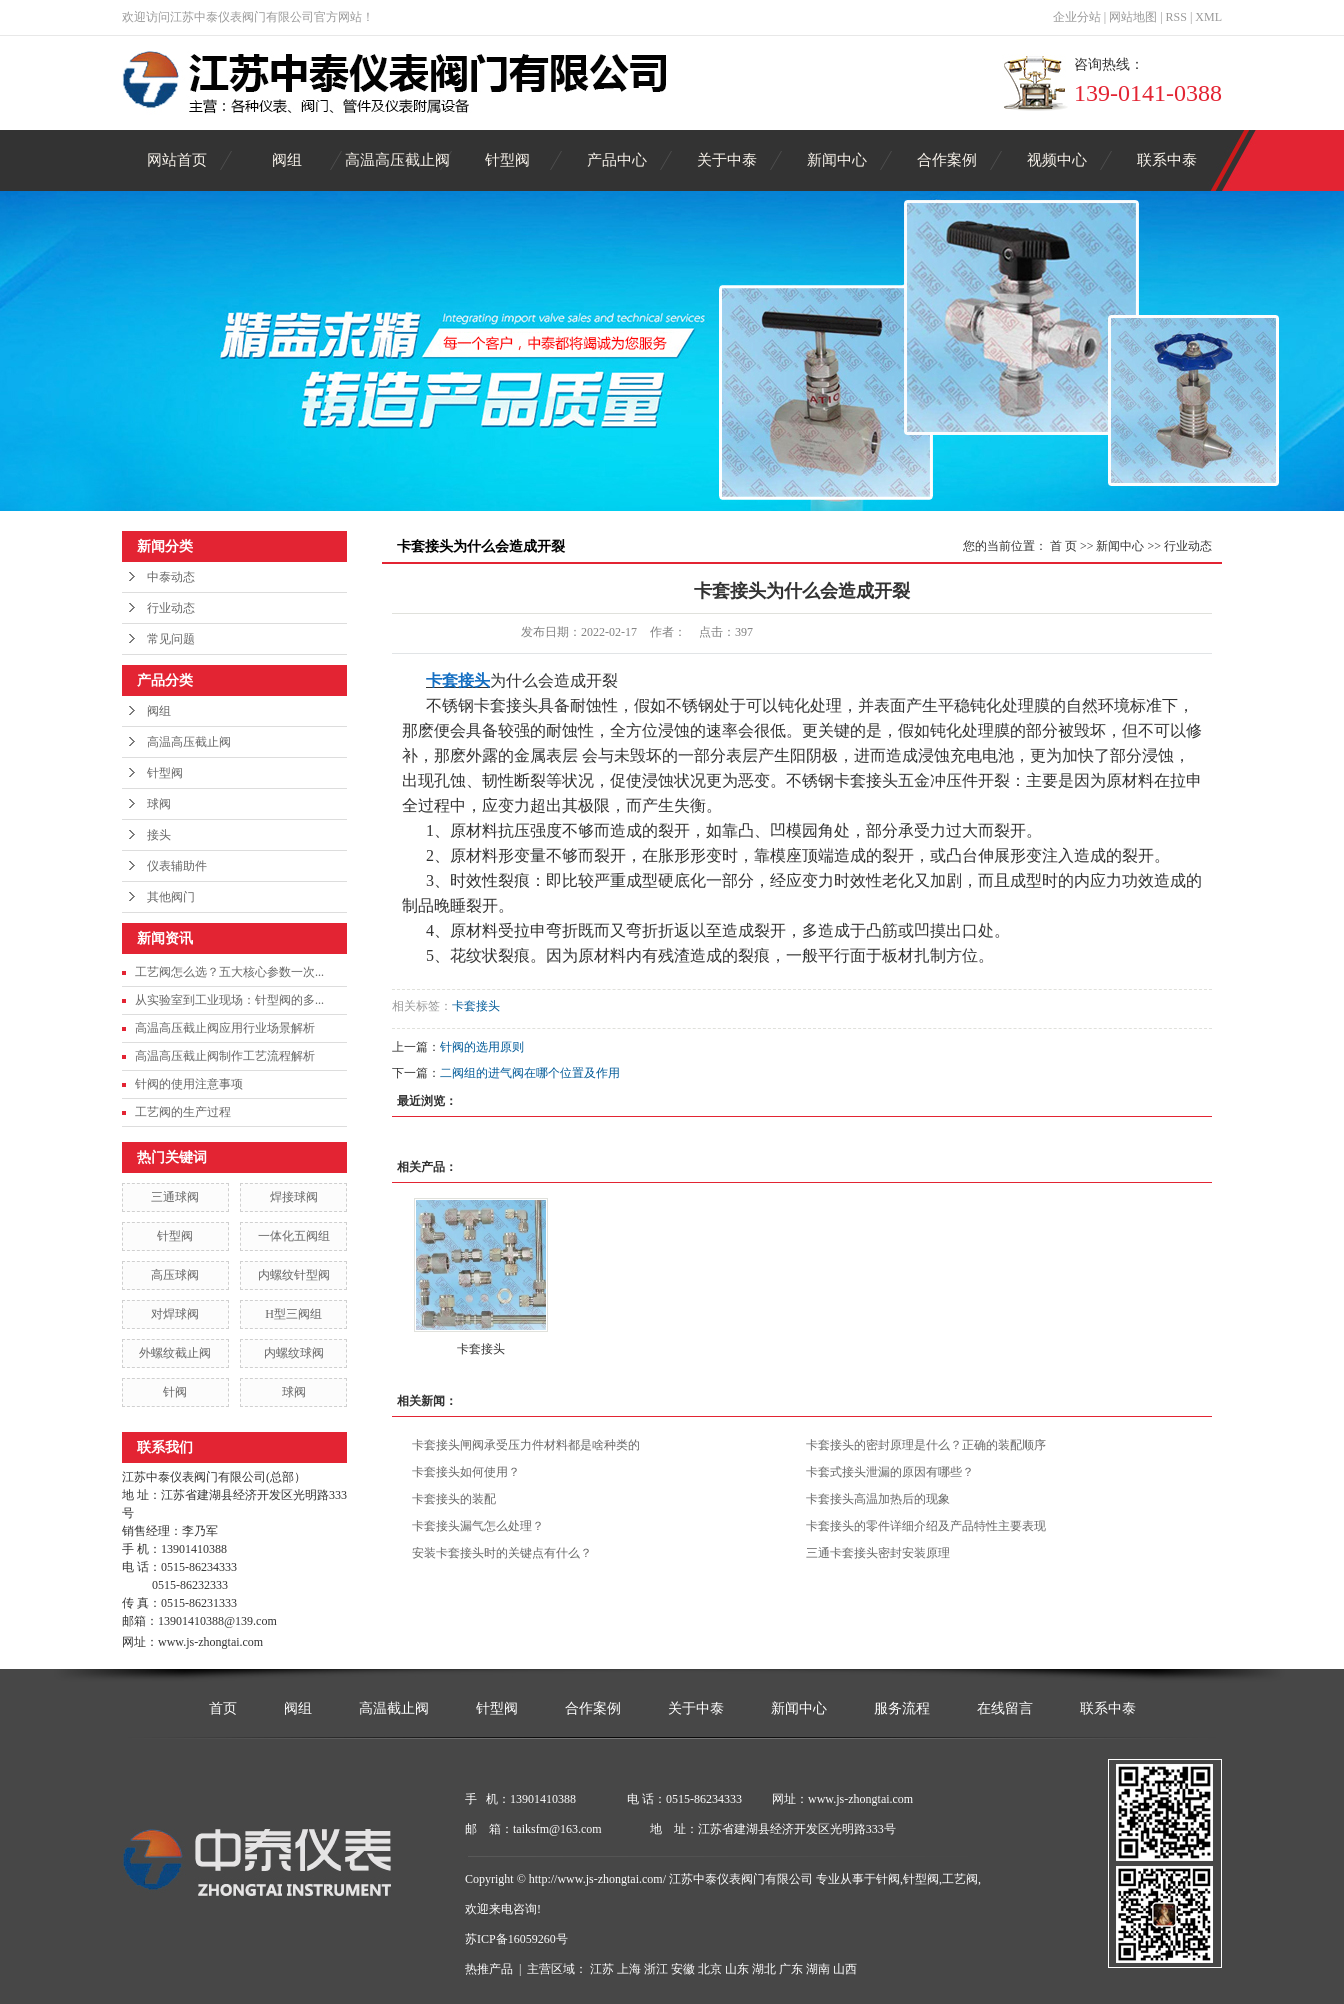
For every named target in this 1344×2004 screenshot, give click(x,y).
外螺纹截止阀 (175, 1353)
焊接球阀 (294, 1197)
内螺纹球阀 (294, 1353)
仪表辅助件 (177, 866)
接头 (159, 835)
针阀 (175, 1392)
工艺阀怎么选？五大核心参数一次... (229, 972)
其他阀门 (171, 897)
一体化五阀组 (294, 1236)
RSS (1176, 17)
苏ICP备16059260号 (516, 1939)
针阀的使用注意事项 (189, 1084)
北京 (710, 1969)
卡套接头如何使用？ (466, 1472)
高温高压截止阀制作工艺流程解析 (225, 1056)
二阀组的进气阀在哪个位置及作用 (530, 1073)
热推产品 (489, 1969)
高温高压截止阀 (397, 160)
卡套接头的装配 (454, 1499)
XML (1208, 17)
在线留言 (1005, 1708)
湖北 (764, 1969)
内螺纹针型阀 (294, 1275)
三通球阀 (175, 1197)
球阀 (159, 804)
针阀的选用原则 (482, 1047)
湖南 (818, 1969)
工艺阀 (960, 1879)
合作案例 (947, 160)
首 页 (1063, 546)
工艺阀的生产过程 (183, 1112)
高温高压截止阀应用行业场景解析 (225, 1028)
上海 (629, 1969)
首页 (223, 1708)
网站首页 (177, 160)
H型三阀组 (293, 1314)
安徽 (683, 1969)
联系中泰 (1167, 160)
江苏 (602, 1969)
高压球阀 (175, 1275)
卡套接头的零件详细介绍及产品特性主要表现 (926, 1526)
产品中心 (617, 160)
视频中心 (1057, 160)
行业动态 (171, 608)
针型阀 (507, 160)
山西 (845, 1969)
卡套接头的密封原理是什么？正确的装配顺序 (926, 1445)
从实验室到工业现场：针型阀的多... (229, 1000)
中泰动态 (171, 577)
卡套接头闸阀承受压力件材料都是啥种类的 (526, 1445)
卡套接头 (476, 1006)
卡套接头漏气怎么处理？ (478, 1526)
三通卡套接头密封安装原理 (878, 1553)
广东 (791, 1969)
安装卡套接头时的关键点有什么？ (502, 1553)
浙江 (656, 1969)
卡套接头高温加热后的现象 (878, 1499)
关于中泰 (727, 160)
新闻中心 (837, 160)
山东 (737, 1969)
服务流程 (902, 1708)
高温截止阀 (394, 1708)
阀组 (287, 160)
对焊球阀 (175, 1314)
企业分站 (1077, 17)
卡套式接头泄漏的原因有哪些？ (890, 1472)
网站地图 (1133, 17)
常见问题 (171, 639)
